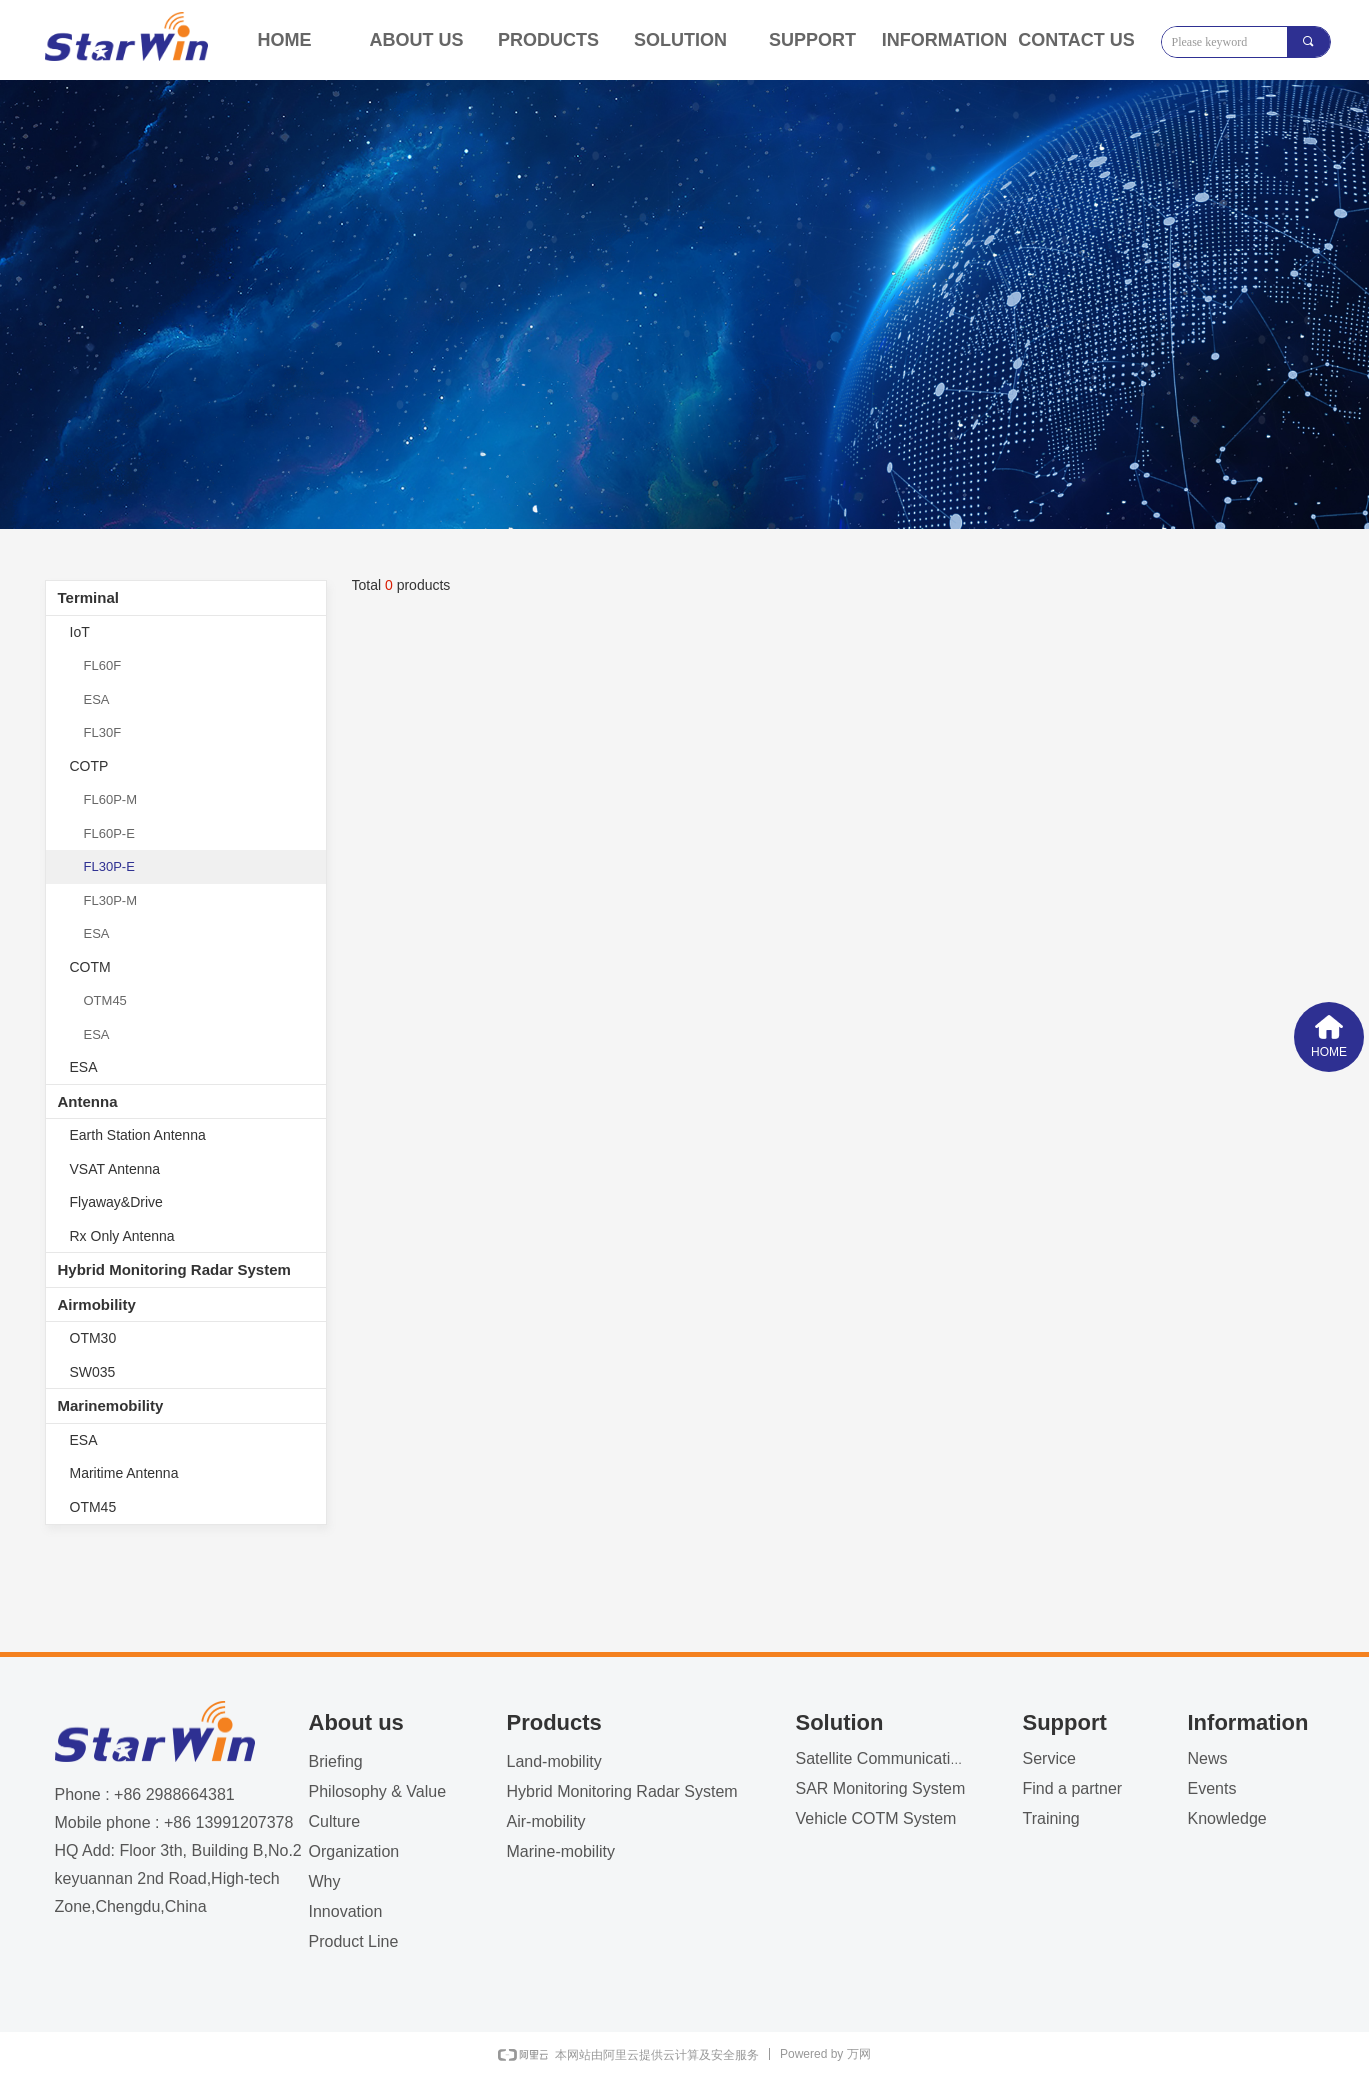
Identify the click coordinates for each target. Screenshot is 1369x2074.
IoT (80, 632)
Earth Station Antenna (138, 1135)
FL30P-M (110, 900)
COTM (90, 967)
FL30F (103, 732)
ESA (97, 699)
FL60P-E (109, 833)
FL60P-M (110, 799)
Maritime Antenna (124, 1473)
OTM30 (93, 1338)
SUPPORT (812, 40)
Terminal (88, 597)
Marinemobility (111, 1405)
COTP (89, 766)
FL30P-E (109, 866)
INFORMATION (945, 40)
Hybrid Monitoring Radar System (174, 1269)
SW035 (93, 1372)
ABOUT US (417, 40)
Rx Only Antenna (122, 1236)
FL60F (103, 665)
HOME (285, 40)
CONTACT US (1076, 40)
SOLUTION (680, 40)
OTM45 (105, 1000)
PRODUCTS (548, 40)
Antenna (88, 1101)
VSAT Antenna (115, 1169)
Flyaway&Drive (116, 1202)
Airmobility (97, 1304)
